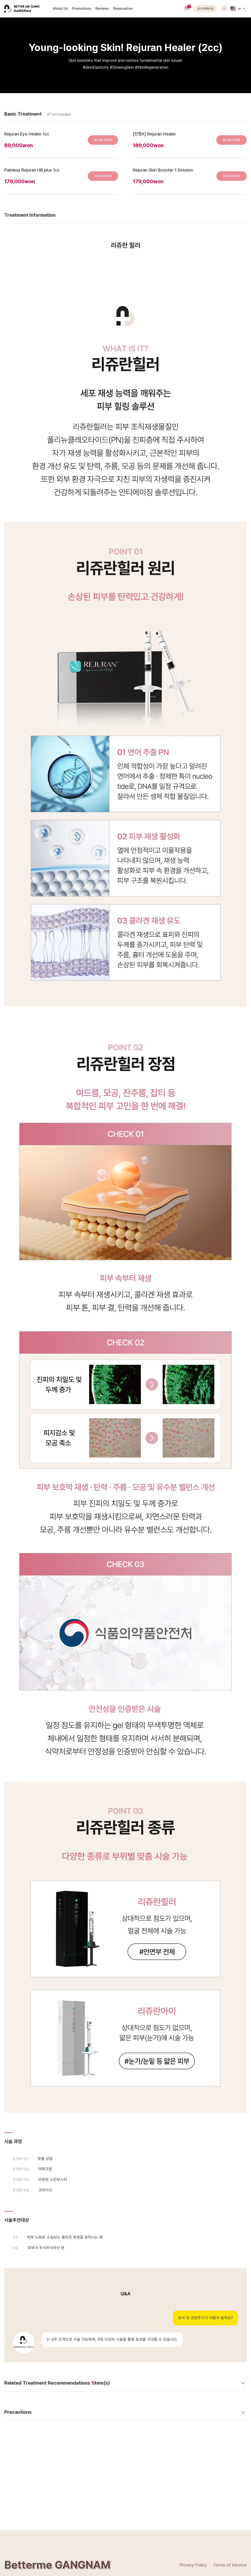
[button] (241, 8)
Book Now (103, 140)
